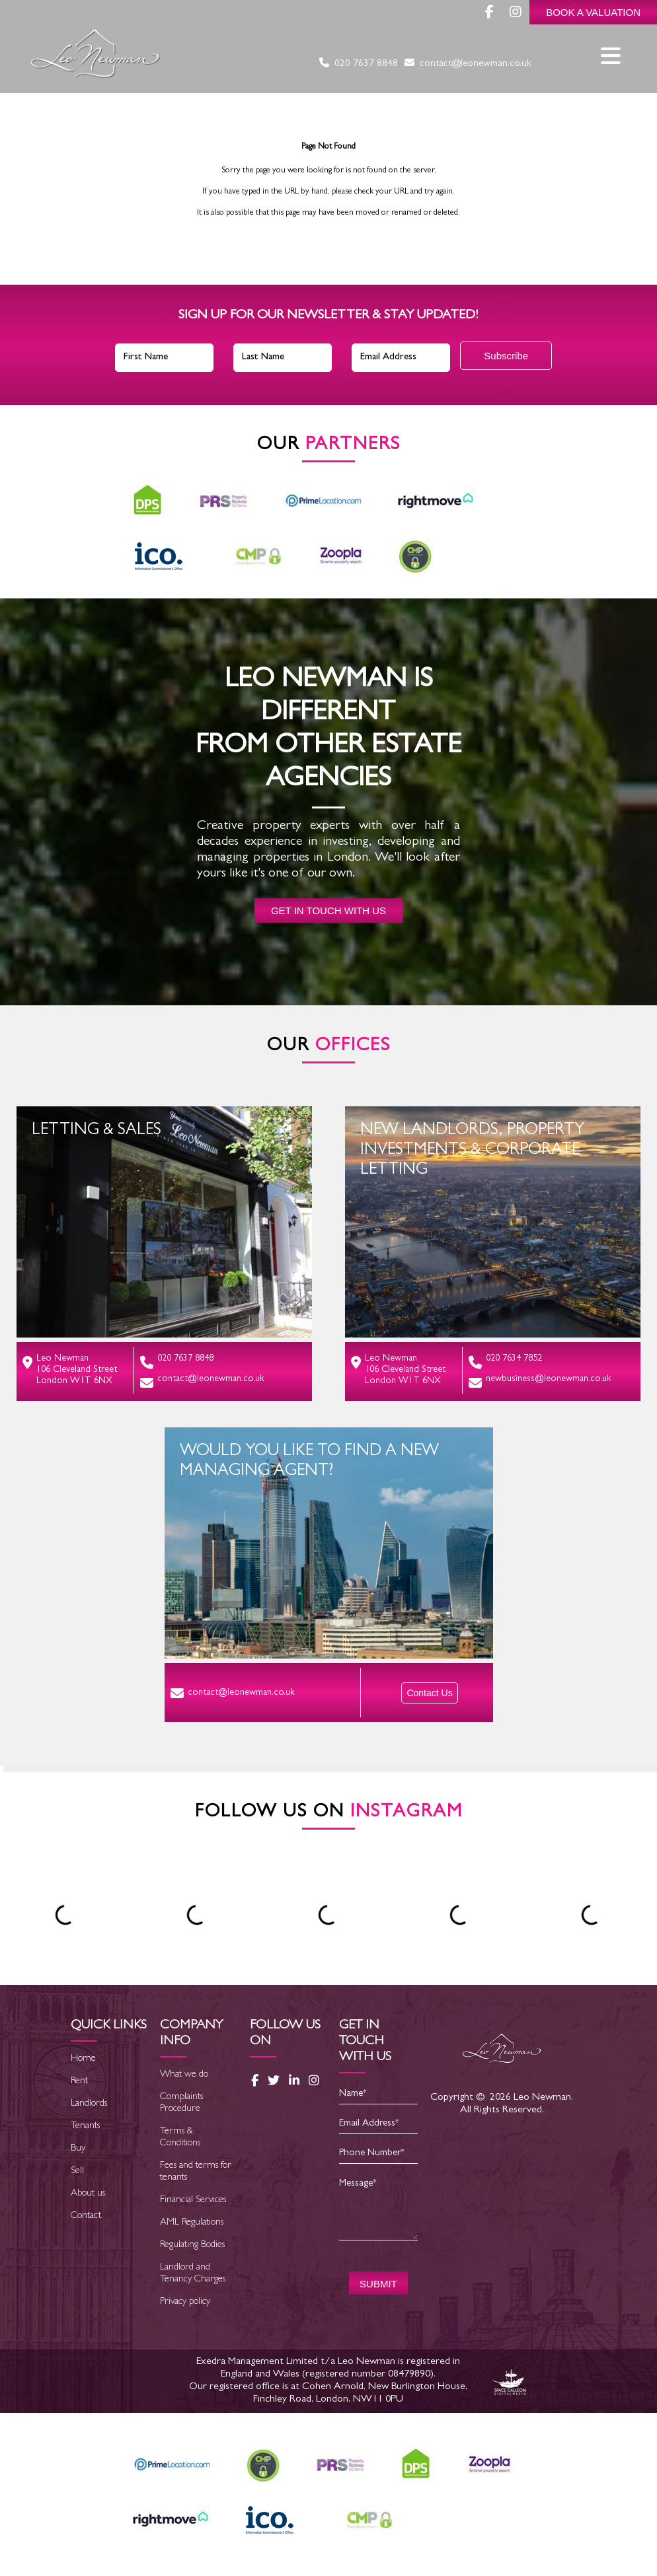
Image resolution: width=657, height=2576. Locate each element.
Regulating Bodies (192, 2245)
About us (88, 2194)
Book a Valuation (593, 12)
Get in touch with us (328, 910)
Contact (86, 2216)
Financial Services (193, 2200)
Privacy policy (185, 2302)
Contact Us (429, 1693)
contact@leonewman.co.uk (468, 64)
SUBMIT (378, 2283)
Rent (79, 2082)
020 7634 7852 (505, 1361)
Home (83, 2059)
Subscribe (506, 355)
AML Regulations (191, 2223)
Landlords (89, 2104)
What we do (184, 2075)
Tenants (85, 2126)
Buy (78, 2149)
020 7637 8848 (358, 64)
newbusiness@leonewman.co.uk (540, 1382)
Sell (77, 2171)
